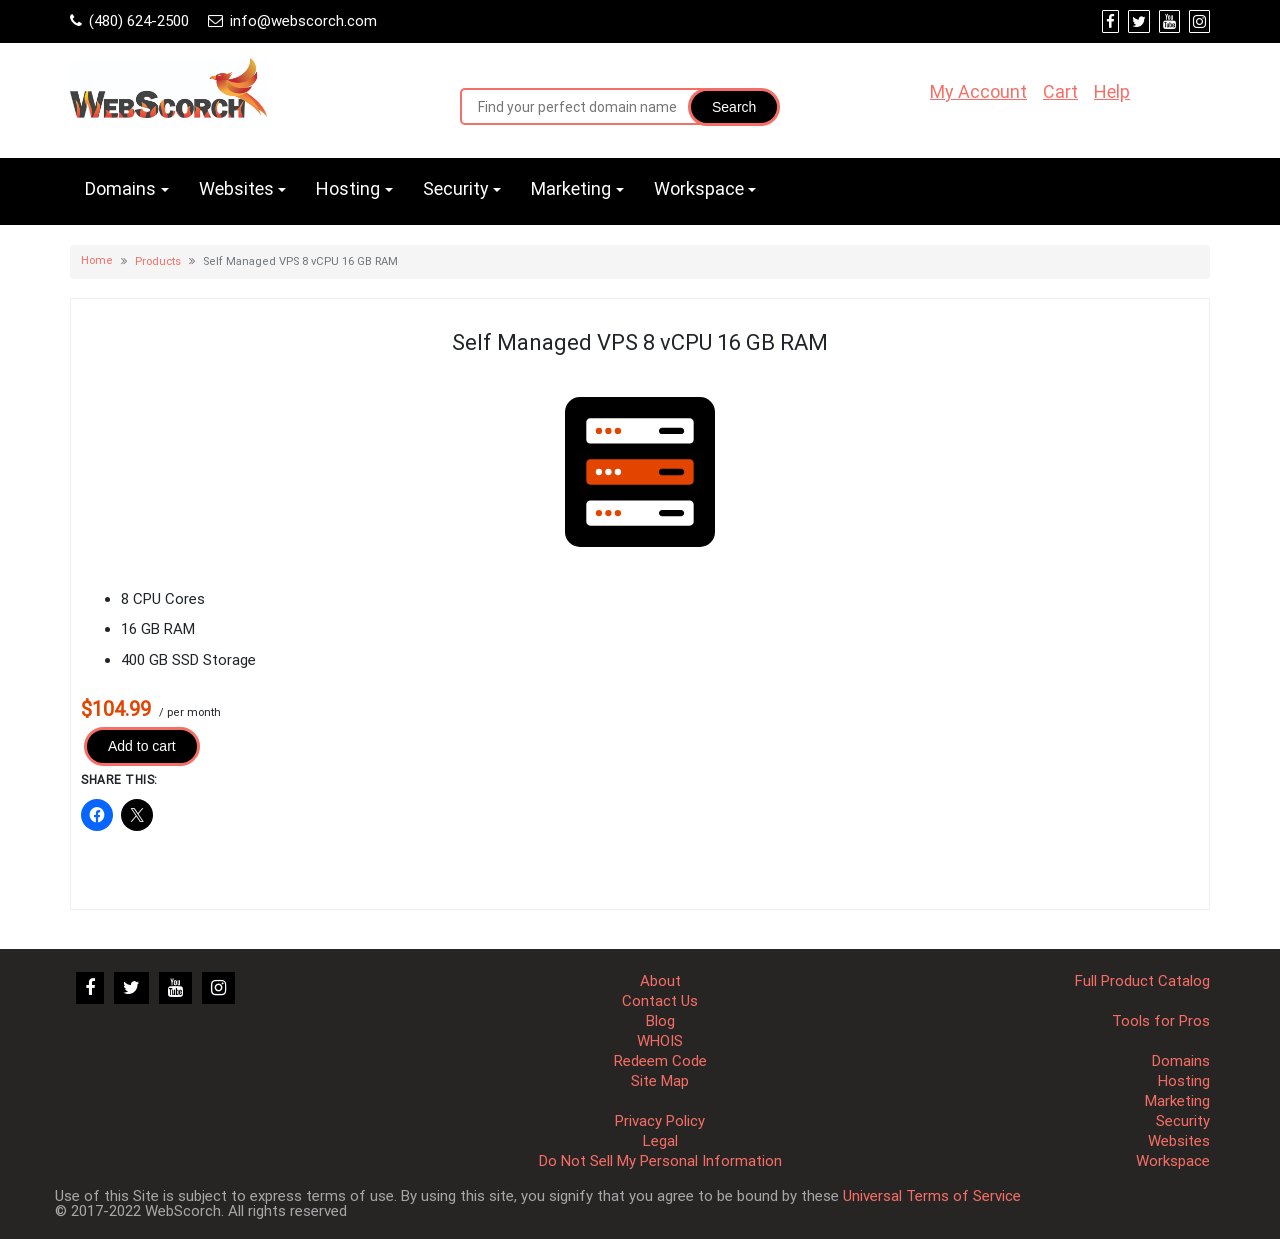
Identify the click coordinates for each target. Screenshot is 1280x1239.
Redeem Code (660, 1061)
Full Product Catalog (1142, 981)
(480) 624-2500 (139, 21)
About (660, 981)
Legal (660, 1141)
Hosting (348, 188)
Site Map (660, 1081)
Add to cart (142, 746)
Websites (236, 188)
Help (1112, 91)
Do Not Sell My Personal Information (660, 1161)
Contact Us (660, 1001)
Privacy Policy (660, 1121)
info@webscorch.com (303, 21)
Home (97, 260)
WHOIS (660, 1041)
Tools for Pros (1161, 1021)
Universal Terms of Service (932, 1196)
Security (456, 188)
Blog (660, 1021)
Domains (120, 188)
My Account (978, 91)
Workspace (699, 188)
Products (158, 261)
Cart (1060, 91)
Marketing (571, 188)
